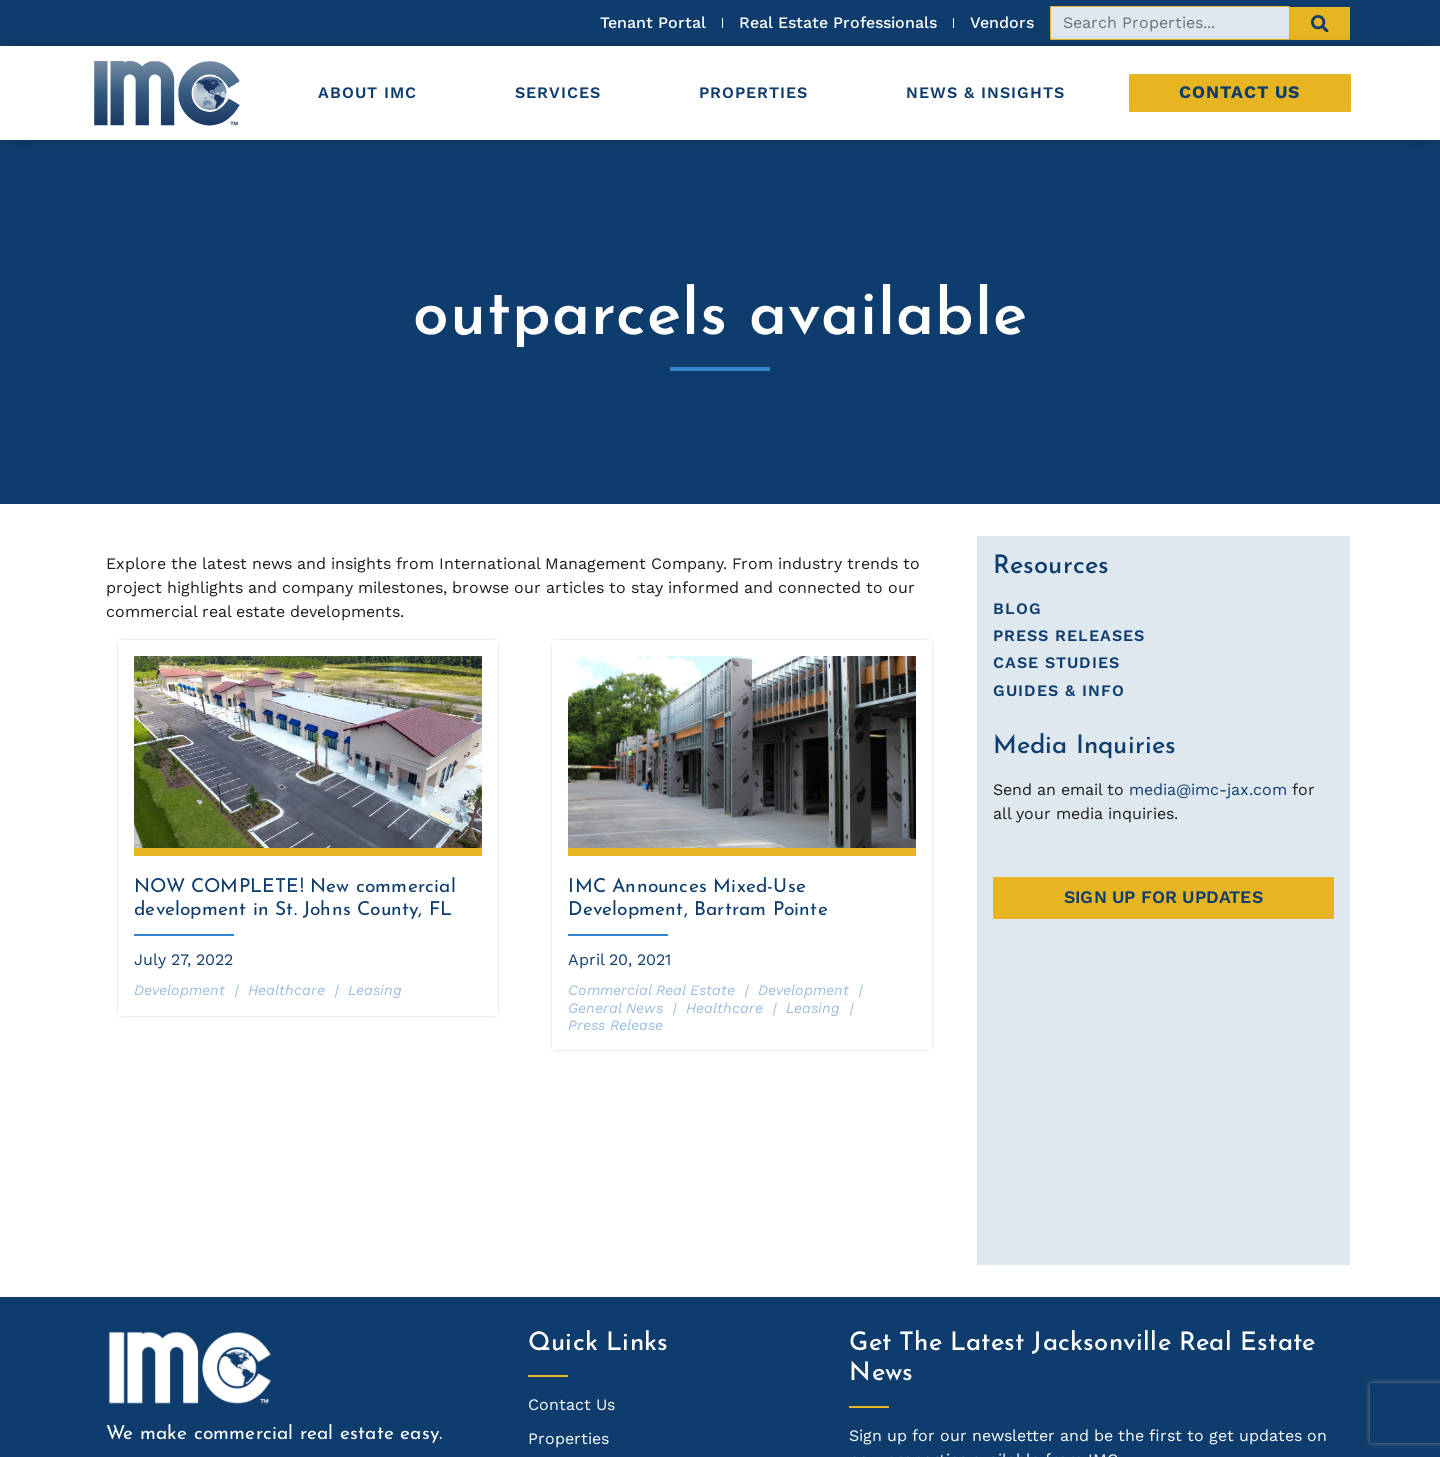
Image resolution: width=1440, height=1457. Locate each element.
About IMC (367, 92)
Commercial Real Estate (651, 990)
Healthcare (286, 990)
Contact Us (1239, 92)
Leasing (375, 990)
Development (179, 990)
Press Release (615, 1025)
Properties (753, 92)
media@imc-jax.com (1208, 789)
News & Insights (985, 92)
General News (615, 1008)
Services (558, 92)
